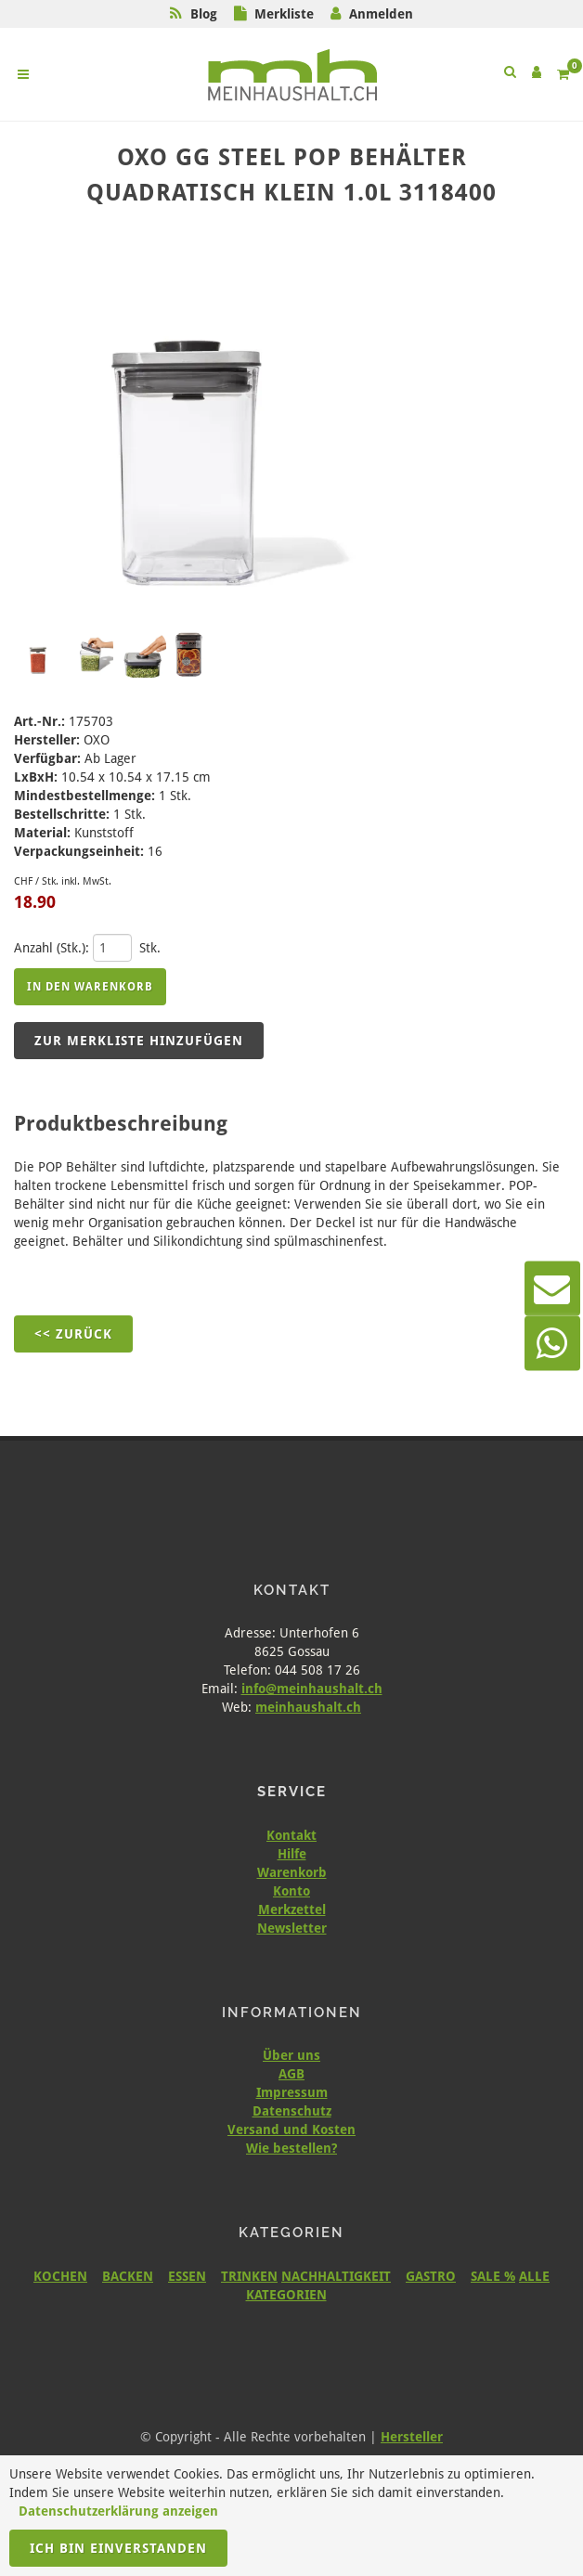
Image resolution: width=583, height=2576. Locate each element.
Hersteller (412, 2436)
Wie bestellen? (291, 2148)
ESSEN (187, 2276)
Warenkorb (292, 1872)
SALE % (493, 2276)
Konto (291, 1890)
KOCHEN (60, 2276)
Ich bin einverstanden (118, 2548)
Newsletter (292, 1928)
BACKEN (127, 2276)
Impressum (292, 2092)
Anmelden (381, 13)
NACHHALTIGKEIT (336, 2276)
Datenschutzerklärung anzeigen (118, 2511)
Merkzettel (292, 1909)
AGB (291, 2073)
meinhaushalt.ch (308, 1707)
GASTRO (431, 2276)
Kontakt (291, 1835)
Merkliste (284, 13)
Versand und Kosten (291, 2129)
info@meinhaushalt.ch (311, 1688)
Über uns (291, 2055)
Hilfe (292, 1853)
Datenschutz (292, 2111)
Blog (203, 13)
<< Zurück (73, 1334)
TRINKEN (249, 2276)
